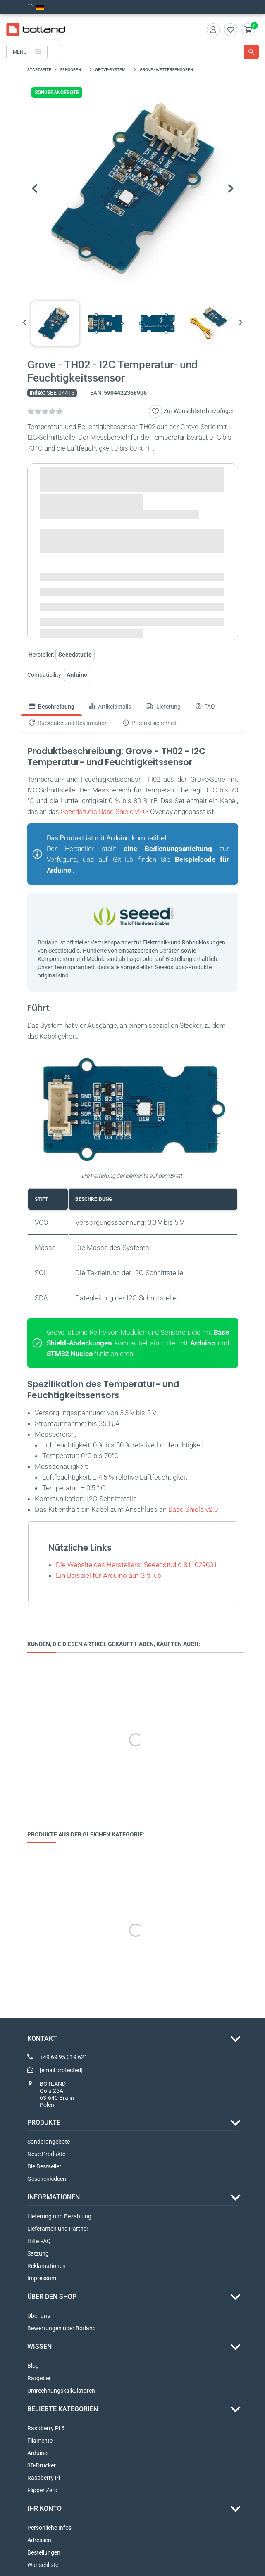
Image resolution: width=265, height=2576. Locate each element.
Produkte (43, 2123)
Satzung (38, 2254)
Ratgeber (39, 2378)
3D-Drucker (41, 2465)
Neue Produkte (46, 2154)
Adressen (39, 2540)
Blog (33, 2366)
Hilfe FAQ (39, 2241)
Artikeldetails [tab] (110, 706)
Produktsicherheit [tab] (150, 723)
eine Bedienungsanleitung (168, 849)
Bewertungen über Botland (61, 2328)
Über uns (38, 2316)
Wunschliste (42, 2565)
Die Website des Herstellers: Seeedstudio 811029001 (136, 1565)
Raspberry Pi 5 (45, 2428)
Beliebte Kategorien (62, 2409)
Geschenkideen (46, 2179)
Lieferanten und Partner (57, 2229)
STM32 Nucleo (70, 1354)
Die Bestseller (44, 2166)
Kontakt (42, 2038)
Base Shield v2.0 (193, 1509)
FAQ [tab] (205, 706)
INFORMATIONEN (53, 2197)
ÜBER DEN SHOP (51, 2297)
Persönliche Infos (49, 2528)
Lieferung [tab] (163, 706)
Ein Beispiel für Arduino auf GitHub (108, 1575)
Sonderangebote (48, 2142)
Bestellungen (43, 2553)
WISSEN (39, 2347)
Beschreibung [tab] (51, 706)
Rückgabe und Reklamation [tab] (68, 723)
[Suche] (159, 52)
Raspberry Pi (43, 2478)
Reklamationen (46, 2266)
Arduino (77, 674)
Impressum (41, 2278)
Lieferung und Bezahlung (59, 2216)
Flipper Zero (42, 2490)
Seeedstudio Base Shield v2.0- (105, 812)
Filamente (40, 2441)
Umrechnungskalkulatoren (61, 2391)
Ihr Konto (44, 2509)
